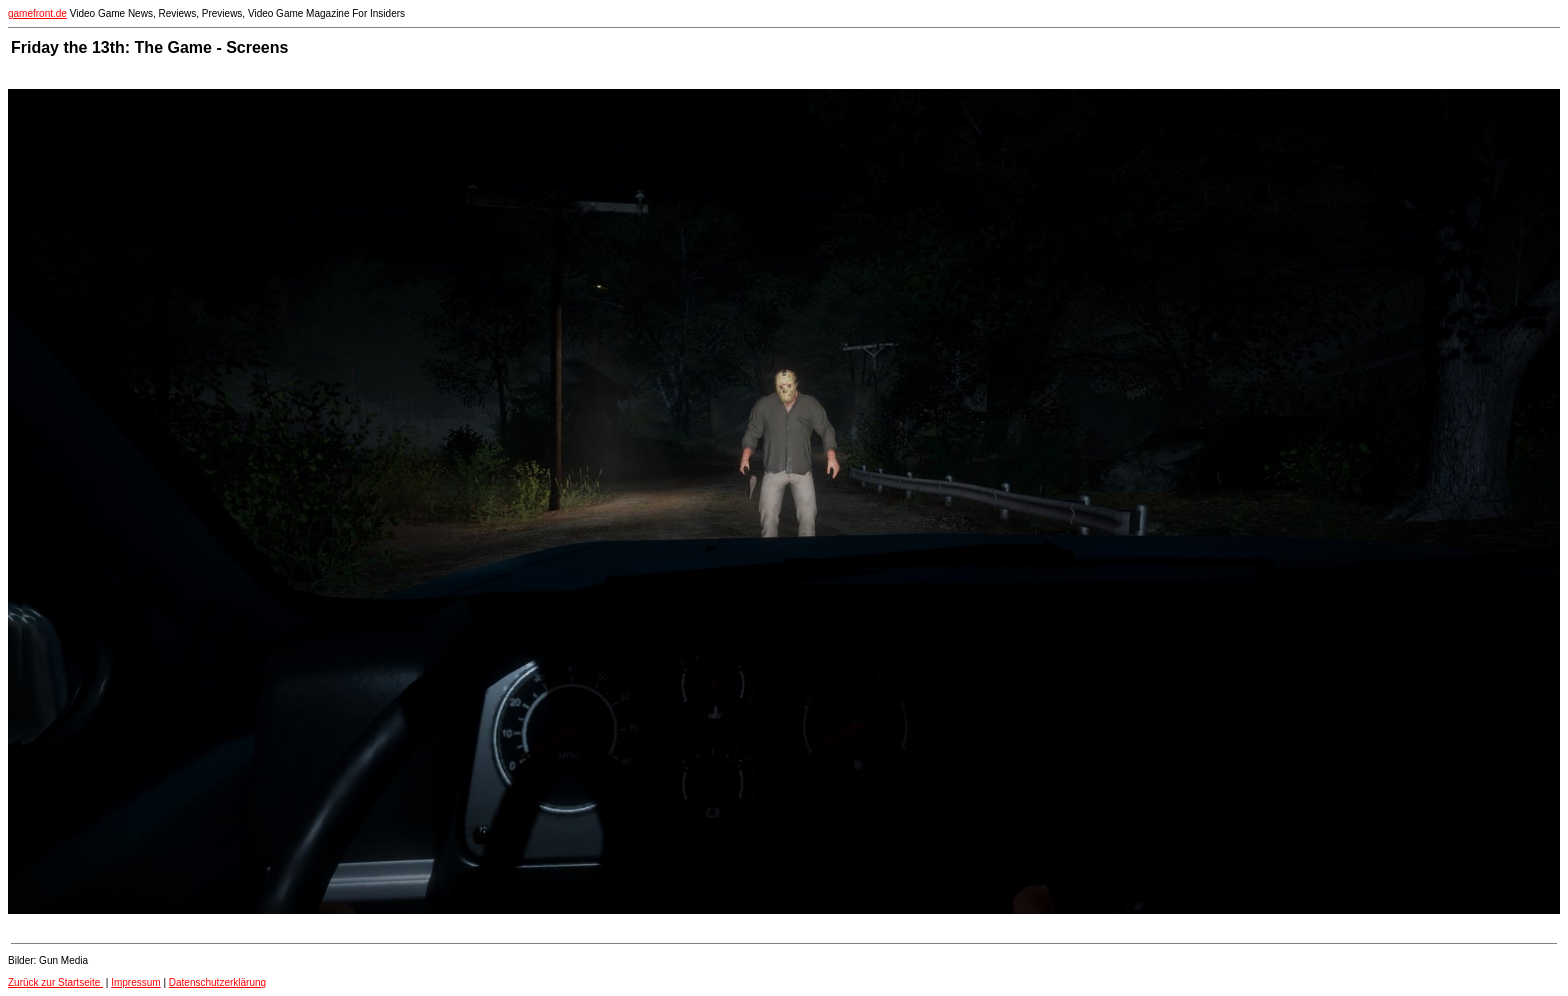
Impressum (135, 982)
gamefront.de (37, 13)
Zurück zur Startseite (55, 982)
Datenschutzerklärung (217, 982)
